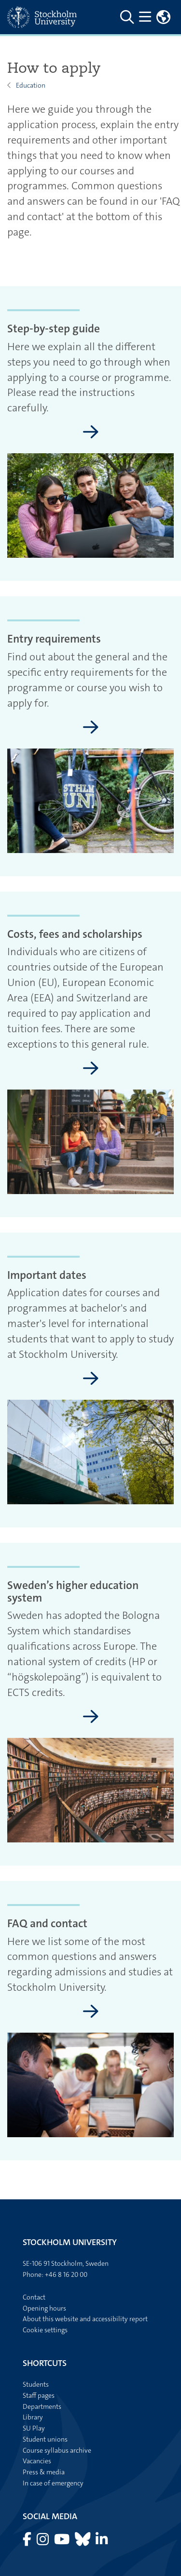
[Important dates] (90, 1379)
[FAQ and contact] (90, 2012)
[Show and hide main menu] (145, 17)
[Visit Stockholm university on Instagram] (43, 2541)
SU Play (34, 2428)
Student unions (45, 2439)
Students (36, 2384)
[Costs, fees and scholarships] (90, 1069)
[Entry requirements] (90, 728)
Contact (34, 2297)
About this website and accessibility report (85, 2318)
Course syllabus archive (57, 2450)
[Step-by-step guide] (90, 432)
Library (33, 2417)
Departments (42, 2406)
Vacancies (37, 2461)
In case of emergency (53, 2483)
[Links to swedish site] (164, 17)
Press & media (44, 2472)
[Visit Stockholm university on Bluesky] (83, 2541)
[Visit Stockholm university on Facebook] (28, 2541)
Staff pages (39, 2395)
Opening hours (44, 2308)
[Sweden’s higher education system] (90, 1717)
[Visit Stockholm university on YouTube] (62, 2541)
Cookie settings (45, 2330)
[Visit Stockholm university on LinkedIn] (102, 2541)
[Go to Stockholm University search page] (127, 17)
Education (30, 85)
